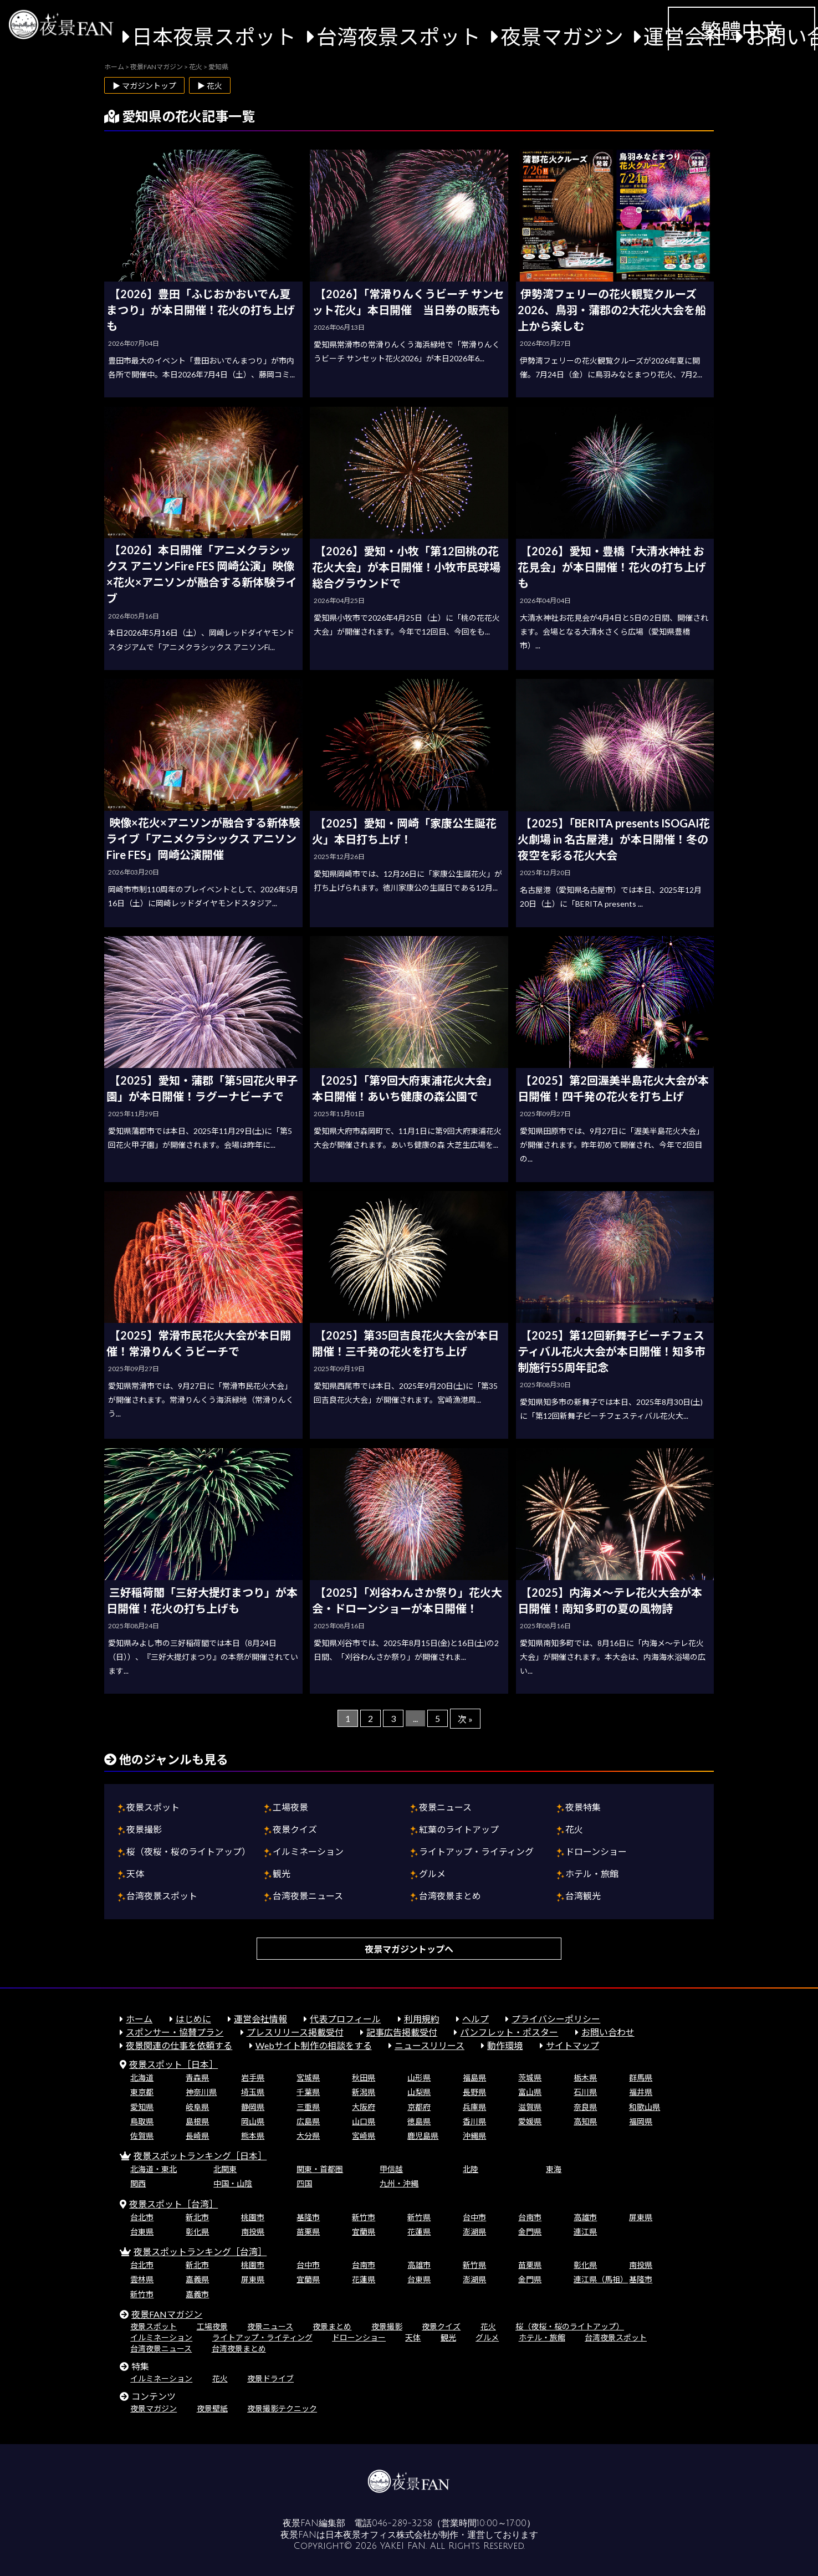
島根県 (197, 2121)
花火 (574, 1829)
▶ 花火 (209, 85)
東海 (553, 2169)
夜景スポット (153, 1807)
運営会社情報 (260, 2018)
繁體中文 (742, 30)
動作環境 (505, 2045)
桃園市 (252, 2217)
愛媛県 (529, 2121)
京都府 (419, 2107)
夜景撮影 (144, 1829)
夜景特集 (583, 1807)
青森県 (197, 2077)
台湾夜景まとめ (450, 1895)
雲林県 (142, 2279)
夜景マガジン (561, 36)
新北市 (197, 2217)
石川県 (585, 2092)
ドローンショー (596, 1851)
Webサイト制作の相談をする (313, 2045)
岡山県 (252, 2121)
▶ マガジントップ (144, 85)
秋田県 (363, 2077)
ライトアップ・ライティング (476, 1851)
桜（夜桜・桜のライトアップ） (188, 1851)
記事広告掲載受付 (401, 2032)
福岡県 (640, 2121)
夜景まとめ (332, 2326)
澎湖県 (474, 2231)
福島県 (474, 2077)
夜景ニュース (445, 1807)
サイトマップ (572, 2045)
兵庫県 (474, 2107)
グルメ (432, 1873)
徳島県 (419, 2121)
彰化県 (197, 2231)
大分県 (308, 2135)
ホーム (139, 2018)
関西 (138, 2183)
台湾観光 (583, 1895)
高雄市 (585, 2217)
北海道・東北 (153, 2169)
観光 (281, 1873)
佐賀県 (142, 2135)
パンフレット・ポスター (509, 2032)
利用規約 (421, 2018)
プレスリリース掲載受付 (295, 2032)
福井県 (640, 2092)
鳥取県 (142, 2121)
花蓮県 (419, 2231)
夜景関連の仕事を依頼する (179, 2045)
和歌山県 (644, 2107)
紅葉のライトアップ (459, 1829)
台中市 (474, 2217)
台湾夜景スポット (398, 36)
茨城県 (529, 2077)
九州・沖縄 (399, 2183)
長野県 (474, 2092)
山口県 (363, 2121)
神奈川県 (201, 2092)
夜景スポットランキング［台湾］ (200, 2251)
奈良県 (585, 2107)
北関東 (225, 2169)
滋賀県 (529, 2107)
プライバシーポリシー (556, 2018)
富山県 (529, 2092)
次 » (465, 1719)
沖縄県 (474, 2135)
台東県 (142, 2231)
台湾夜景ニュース (308, 1895)
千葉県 (308, 2092)
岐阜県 (197, 2107)
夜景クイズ (295, 1829)
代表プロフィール (345, 2018)
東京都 (142, 2092)
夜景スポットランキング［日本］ (200, 2155)
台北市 (142, 2217)
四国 (304, 2183)
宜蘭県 (363, 2231)
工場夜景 (290, 1807)
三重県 (308, 2107)
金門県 (529, 2231)
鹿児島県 (422, 2135)
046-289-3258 (402, 2523)
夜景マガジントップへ (409, 1949)
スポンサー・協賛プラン (174, 2032)
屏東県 (640, 2217)
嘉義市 (197, 2294)
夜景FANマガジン (166, 2314)
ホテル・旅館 (591, 1873)
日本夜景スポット (214, 36)
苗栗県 (308, 2231)
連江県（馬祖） (601, 2279)
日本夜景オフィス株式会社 (378, 2535)
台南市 (529, 2217)
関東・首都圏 (319, 2169)
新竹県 (419, 2217)
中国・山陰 (232, 2183)
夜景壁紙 (212, 2408)
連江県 (585, 2231)
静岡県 (252, 2107)
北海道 (142, 2077)
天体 (135, 1873)
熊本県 (252, 2135)
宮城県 (308, 2077)
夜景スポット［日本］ (173, 2064)
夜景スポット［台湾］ (173, 2204)
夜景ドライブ (270, 2378)
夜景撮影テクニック (282, 2408)
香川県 (474, 2121)
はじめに (193, 2018)
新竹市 (363, 2217)
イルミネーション (308, 1851)
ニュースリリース (429, 2045)
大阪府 (363, 2107)
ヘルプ (475, 2018)
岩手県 (252, 2077)
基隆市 (308, 2217)
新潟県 (363, 2092)
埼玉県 (252, 2092)
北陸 (470, 2169)
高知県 (585, 2121)
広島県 (308, 2121)
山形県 (419, 2077)
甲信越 (391, 2169)
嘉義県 (197, 2279)
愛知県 (142, 2107)
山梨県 (419, 2092)
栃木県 (585, 2077)
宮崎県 (363, 2135)
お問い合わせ (608, 2032)
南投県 (252, 2231)
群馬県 (640, 2077)
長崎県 (197, 2135)
